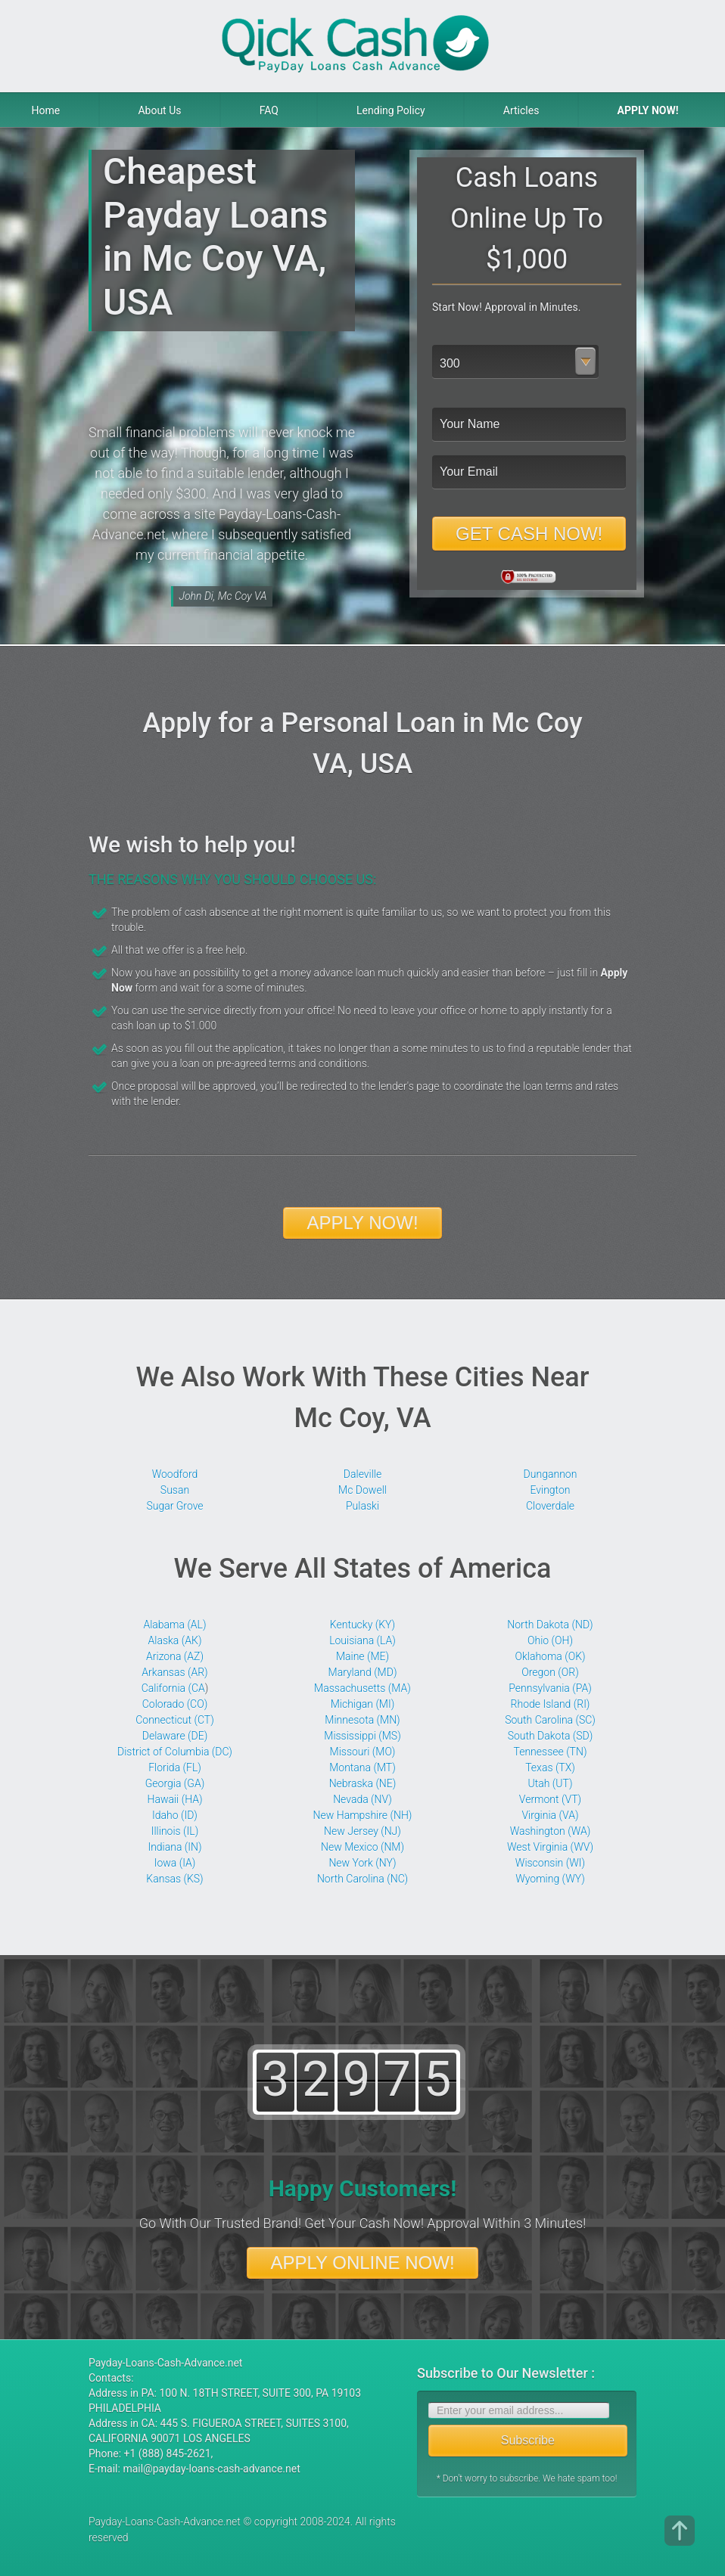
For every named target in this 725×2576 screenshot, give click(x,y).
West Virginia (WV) (550, 1847)
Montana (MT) (362, 1767)
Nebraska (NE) (363, 1783)
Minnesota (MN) (362, 1720)
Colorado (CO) (175, 1704)
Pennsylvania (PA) (550, 1688)
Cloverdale (550, 1506)
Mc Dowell (362, 1490)
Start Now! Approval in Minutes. (506, 307)
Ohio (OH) (550, 1640)
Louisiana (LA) (362, 1640)
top (679, 2530)
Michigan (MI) (363, 1704)
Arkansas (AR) (174, 1672)
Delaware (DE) (175, 1736)
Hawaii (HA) (175, 1799)
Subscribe (528, 2440)
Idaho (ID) (175, 1815)
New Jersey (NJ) (362, 1831)
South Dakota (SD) (550, 1736)
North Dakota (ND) (550, 1625)
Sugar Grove (174, 1506)
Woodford (175, 1474)
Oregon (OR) (549, 1672)
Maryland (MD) (362, 1672)
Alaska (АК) (175, 1640)
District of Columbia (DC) (174, 1752)
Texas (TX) (550, 1767)
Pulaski (362, 1506)
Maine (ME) (362, 1656)
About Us (159, 110)
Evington (550, 1490)
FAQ (269, 110)
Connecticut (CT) (174, 1720)
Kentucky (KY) (362, 1625)
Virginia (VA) (549, 1815)
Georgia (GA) (174, 1783)
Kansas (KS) (174, 1879)
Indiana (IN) (174, 1847)
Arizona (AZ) (175, 1656)
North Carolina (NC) (362, 1879)
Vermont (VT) (550, 1799)
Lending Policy (390, 110)
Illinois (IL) (175, 1831)
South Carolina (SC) (550, 1720)
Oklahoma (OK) (550, 1656)
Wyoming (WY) (550, 1879)
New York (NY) (362, 1863)
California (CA (173, 1688)
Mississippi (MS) (362, 1736)
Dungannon (550, 1474)
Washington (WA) (550, 1831)
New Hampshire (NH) (362, 1815)
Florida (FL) (174, 1767)
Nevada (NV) (362, 1799)
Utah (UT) (550, 1783)
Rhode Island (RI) (550, 1704)
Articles (521, 110)
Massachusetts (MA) (362, 1688)
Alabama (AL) (174, 1625)
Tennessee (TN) (550, 1752)
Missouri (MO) (363, 1752)
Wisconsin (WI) (550, 1863)
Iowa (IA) (175, 1863)
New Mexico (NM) (362, 1847)
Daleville (362, 1474)
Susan (174, 1490)
